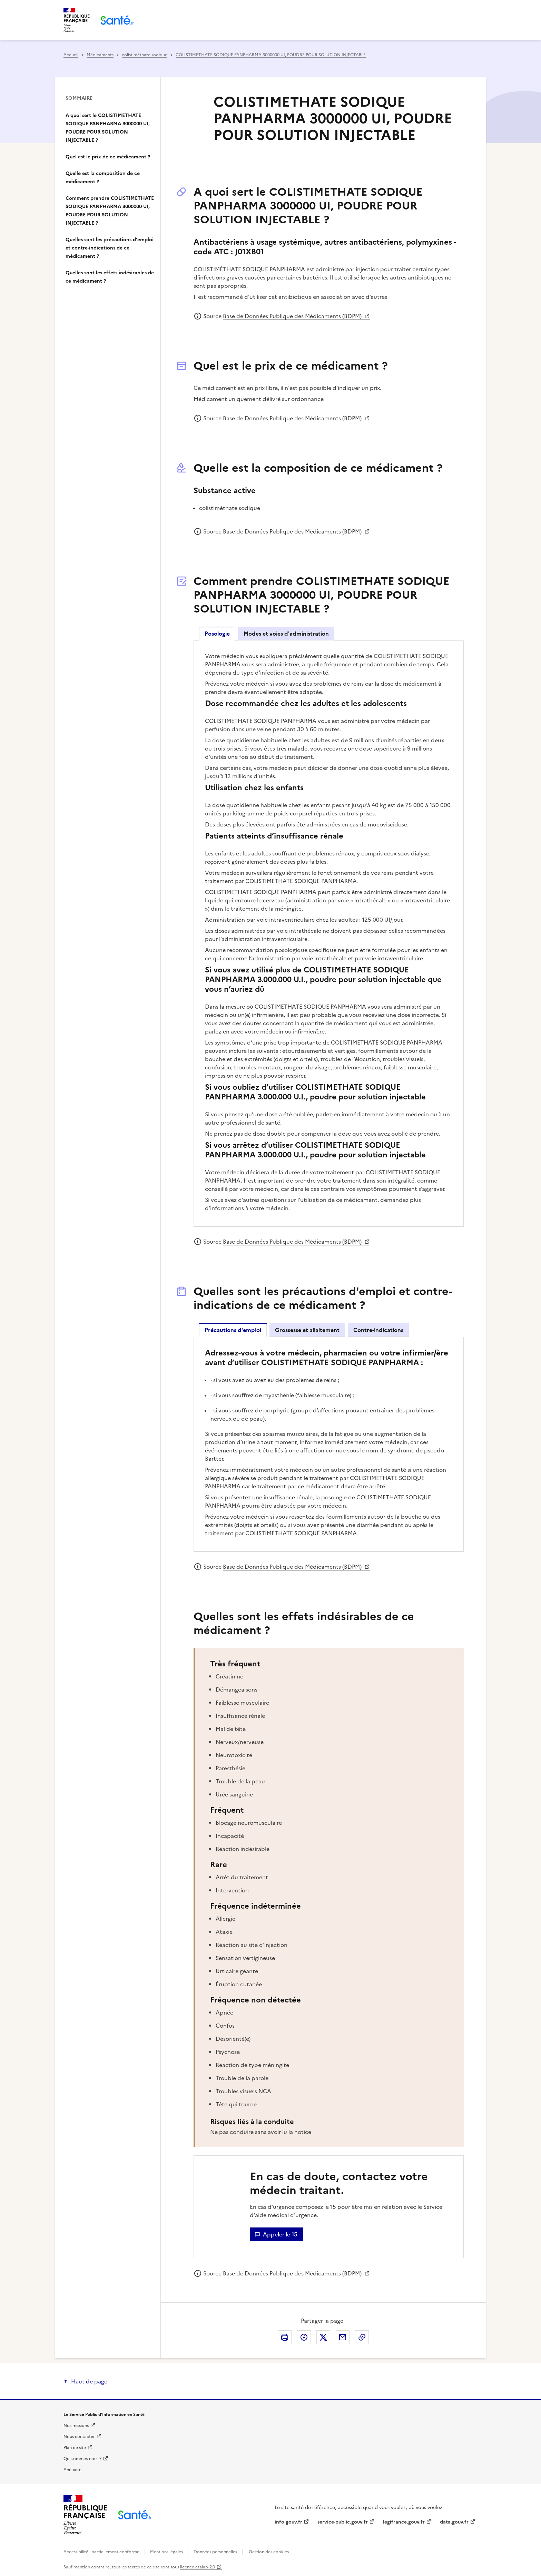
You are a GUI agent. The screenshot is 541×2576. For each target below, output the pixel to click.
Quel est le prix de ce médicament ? (108, 156)
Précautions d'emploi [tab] (233, 1330)
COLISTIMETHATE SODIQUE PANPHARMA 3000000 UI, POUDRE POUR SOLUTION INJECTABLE (271, 55)
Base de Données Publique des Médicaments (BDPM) (293, 316)
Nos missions (76, 2425)
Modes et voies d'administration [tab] (286, 633)
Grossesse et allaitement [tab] (307, 1330)
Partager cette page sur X (323, 2337)
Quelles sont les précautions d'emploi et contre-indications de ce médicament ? (110, 248)
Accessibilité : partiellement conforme (101, 2552)
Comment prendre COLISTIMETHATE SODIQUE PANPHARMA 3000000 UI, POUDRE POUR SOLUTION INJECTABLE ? (110, 211)
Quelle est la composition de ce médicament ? (103, 177)
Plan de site (74, 2448)
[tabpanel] (329, 933)
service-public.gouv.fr (342, 2522)
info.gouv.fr (288, 2522)
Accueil (70, 55)
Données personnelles (215, 2552)
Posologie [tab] (217, 633)
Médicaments (100, 55)
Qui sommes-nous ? (82, 2459)
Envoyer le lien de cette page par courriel (343, 2337)
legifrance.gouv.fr (404, 2522)
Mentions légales (166, 2552)
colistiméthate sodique (144, 55)
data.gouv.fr (454, 2522)
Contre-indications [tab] (378, 1330)
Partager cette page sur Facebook (304, 2337)
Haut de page (89, 2381)
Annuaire (72, 2470)
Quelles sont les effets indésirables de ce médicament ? (110, 277)
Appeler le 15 (280, 2234)
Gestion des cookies (269, 2552)
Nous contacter (79, 2436)
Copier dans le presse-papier (362, 2337)
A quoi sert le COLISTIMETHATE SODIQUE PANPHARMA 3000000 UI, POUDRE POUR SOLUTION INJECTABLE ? (108, 128)
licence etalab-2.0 (197, 2567)
